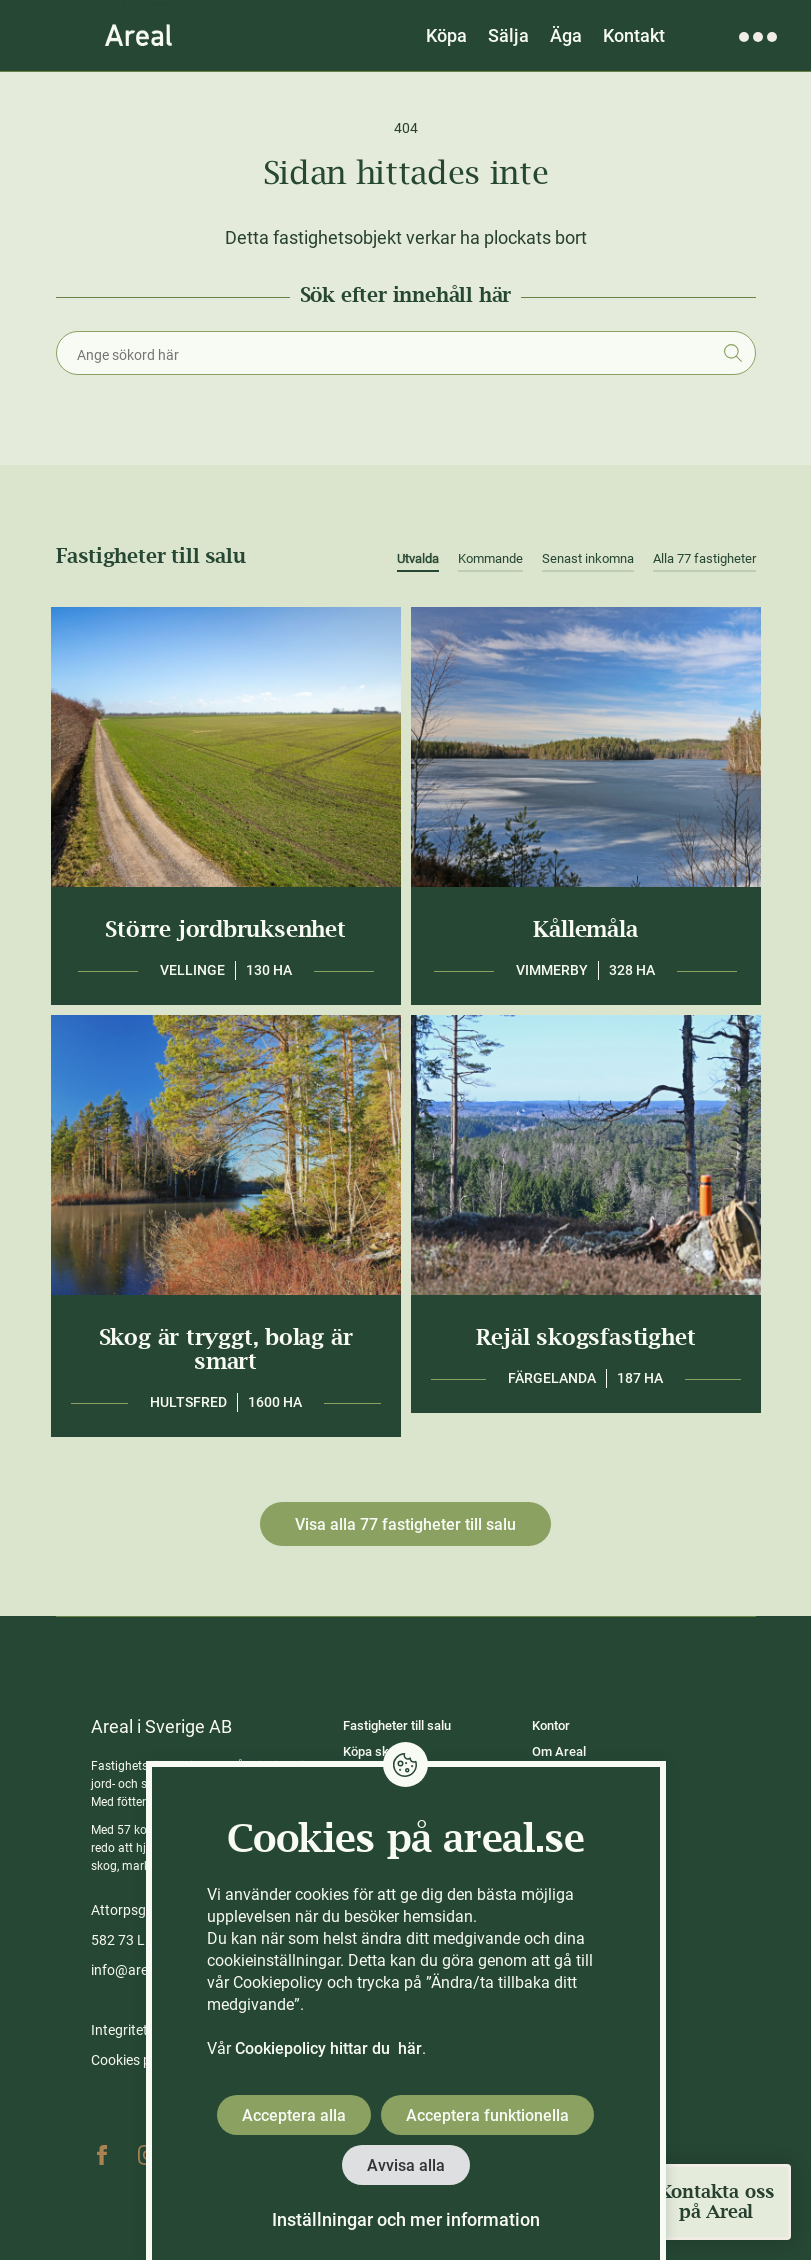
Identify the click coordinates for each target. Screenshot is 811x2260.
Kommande (490, 558)
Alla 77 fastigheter (704, 558)
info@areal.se (134, 1970)
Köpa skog (373, 1751)
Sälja (508, 35)
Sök (733, 353)
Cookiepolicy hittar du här (328, 2048)
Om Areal (559, 1751)
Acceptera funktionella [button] (487, 2115)
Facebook (102, 2155)
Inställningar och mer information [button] (406, 2219)
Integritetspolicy (141, 2030)
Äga (566, 35)
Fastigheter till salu (397, 1725)
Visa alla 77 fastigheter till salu (405, 1524)
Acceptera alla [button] (294, 2115)
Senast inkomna (588, 558)
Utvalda (418, 558)
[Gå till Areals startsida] (138, 35)
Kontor (551, 1725)
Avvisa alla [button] (406, 2165)
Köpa (446, 35)
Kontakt (634, 35)
